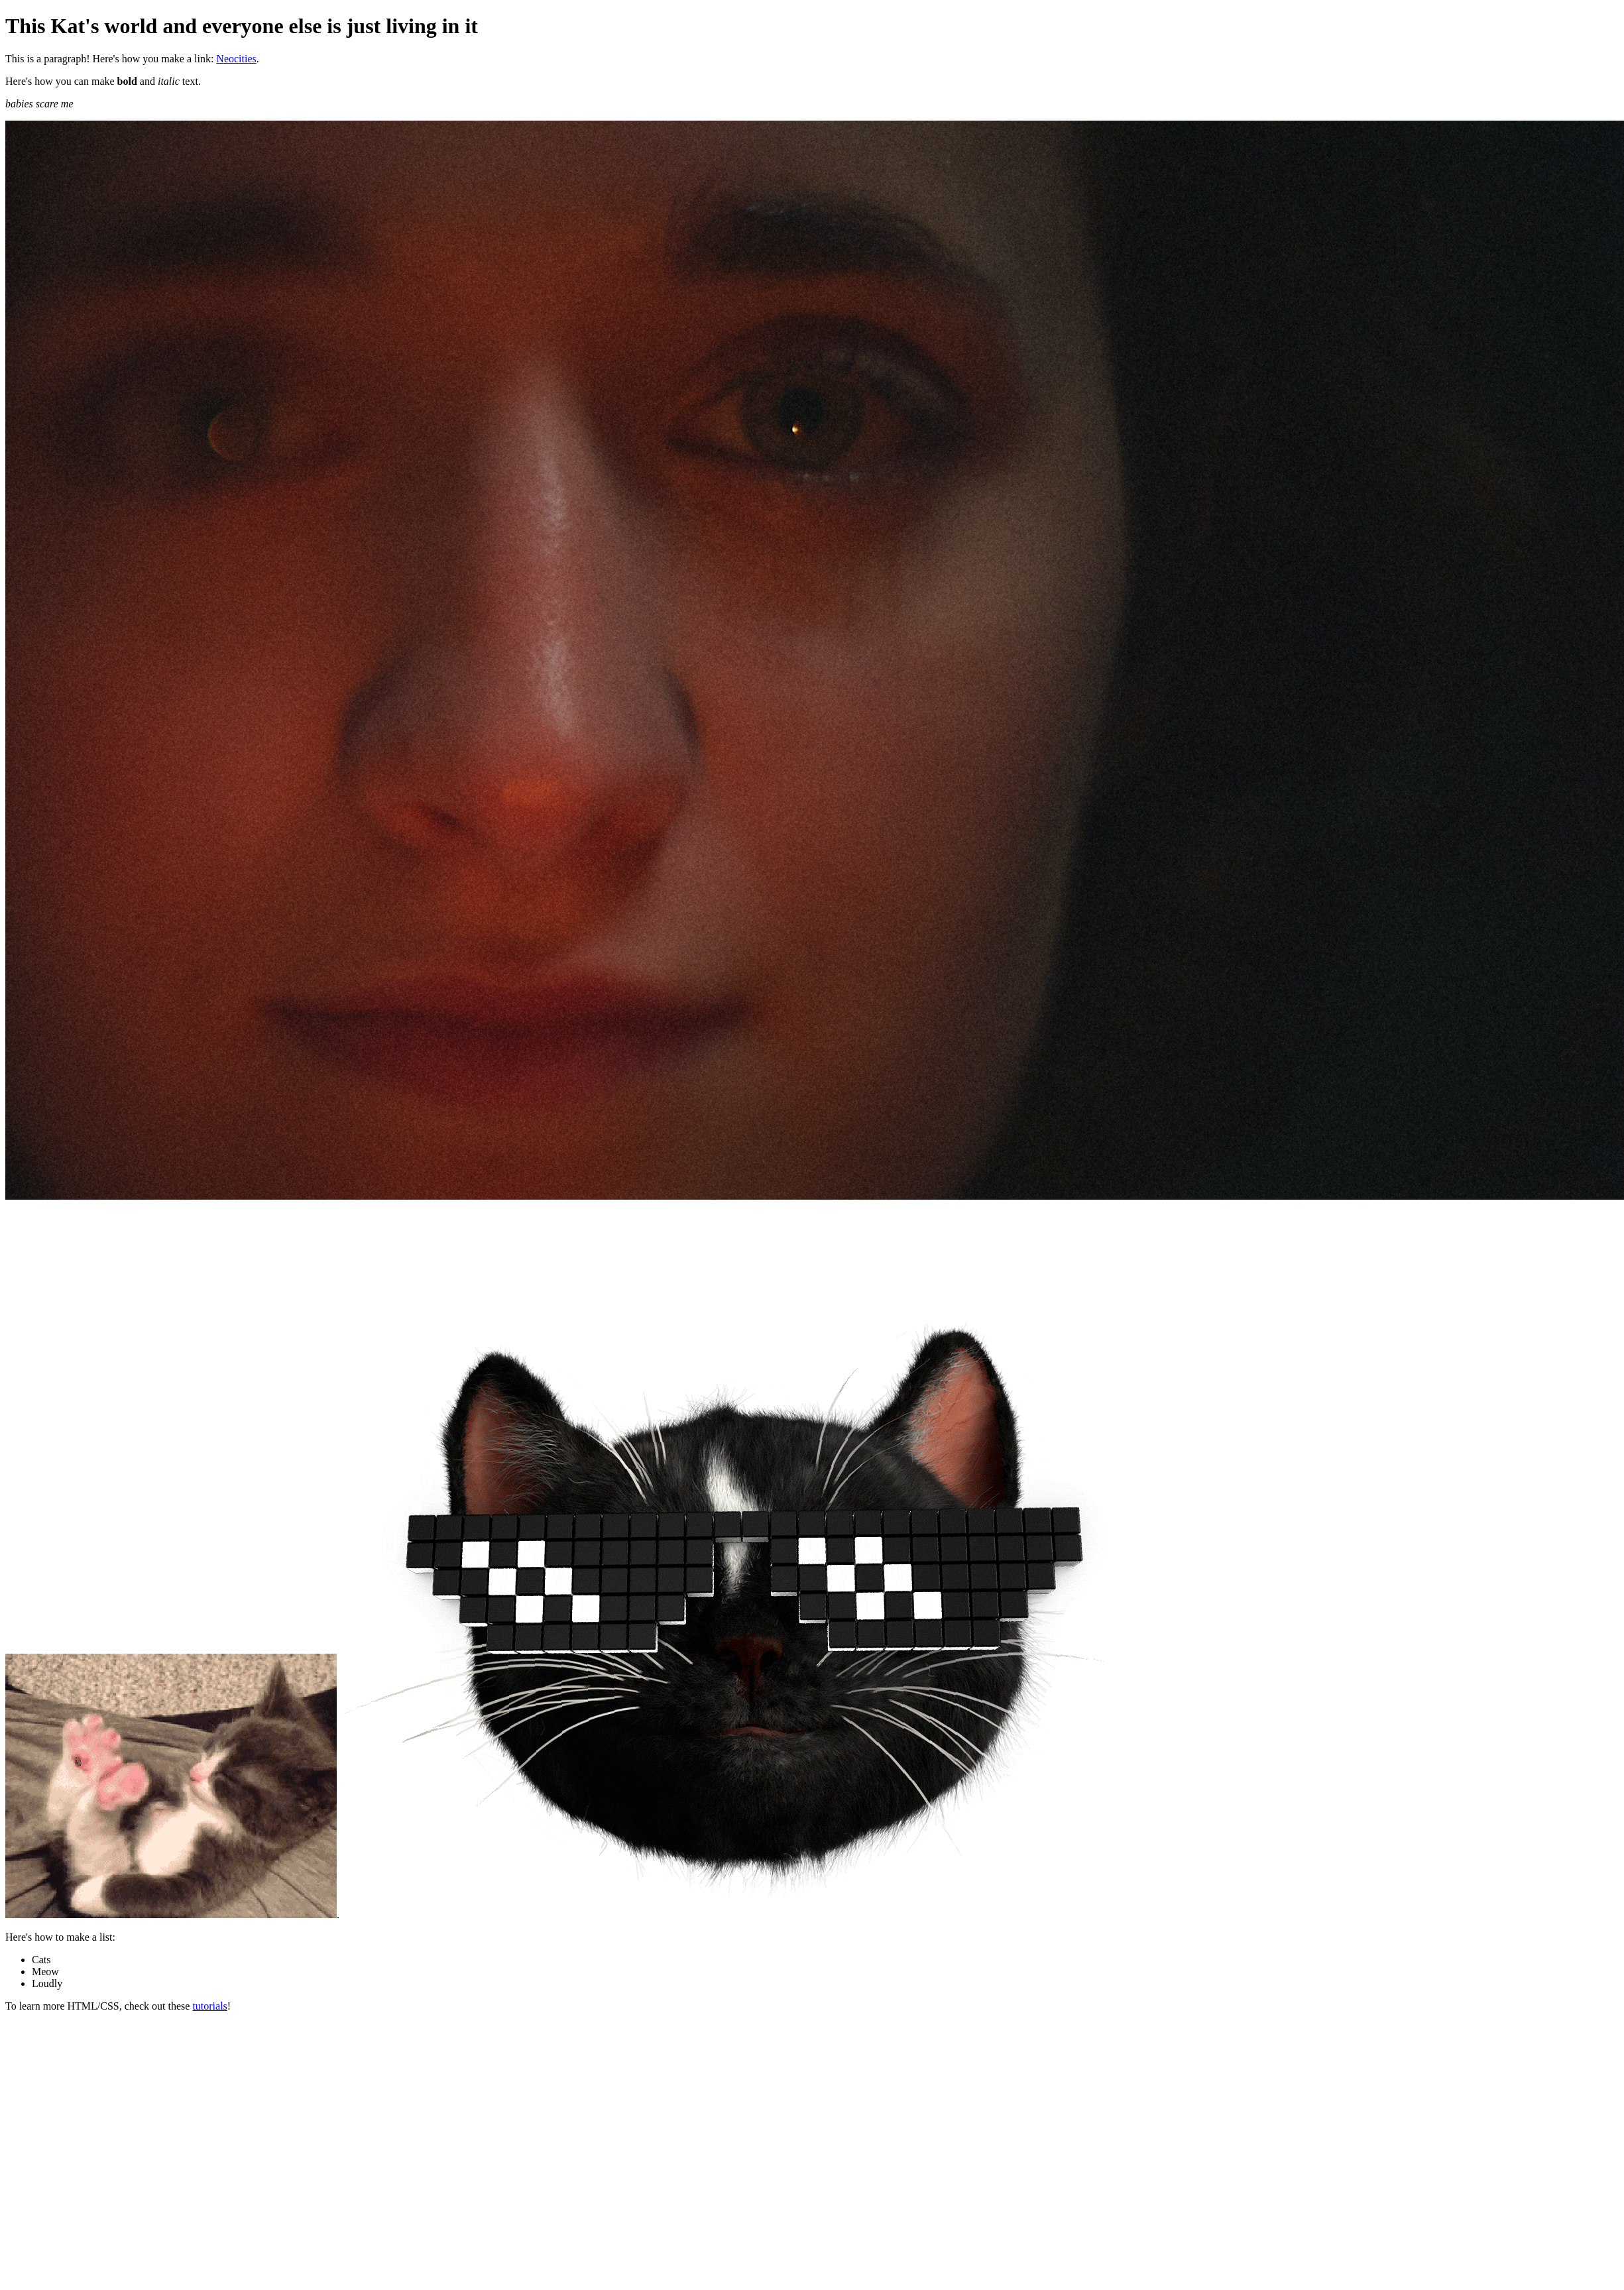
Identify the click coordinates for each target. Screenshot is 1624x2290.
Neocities (236, 58)
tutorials (209, 2006)
